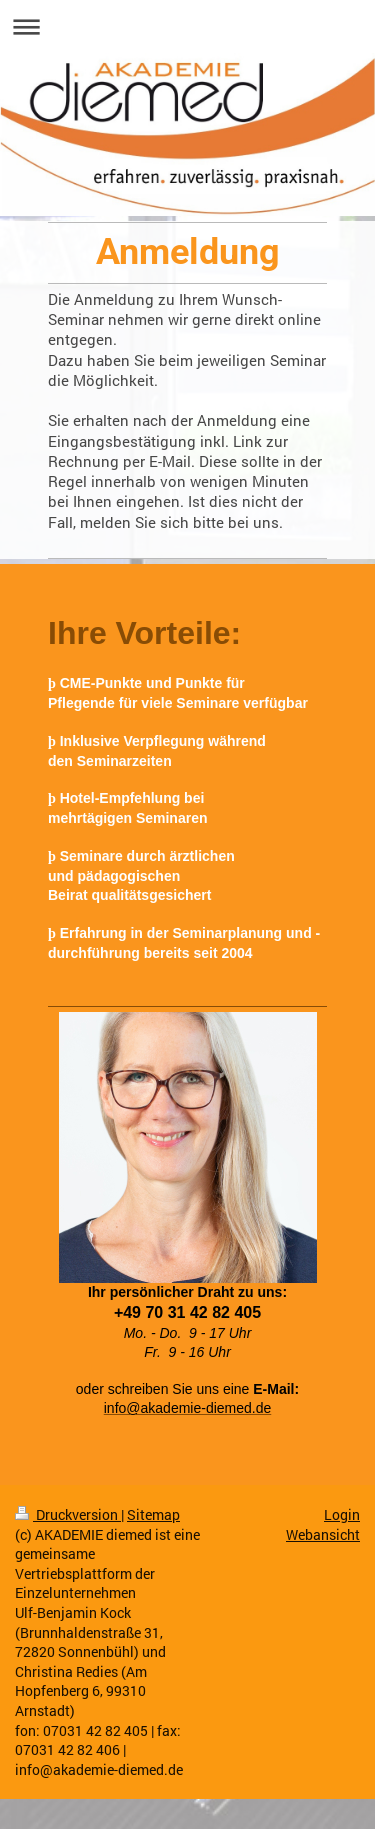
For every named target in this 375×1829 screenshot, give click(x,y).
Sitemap (153, 1514)
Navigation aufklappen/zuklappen (187, 26)
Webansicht (323, 1534)
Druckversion (68, 1514)
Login (342, 1514)
